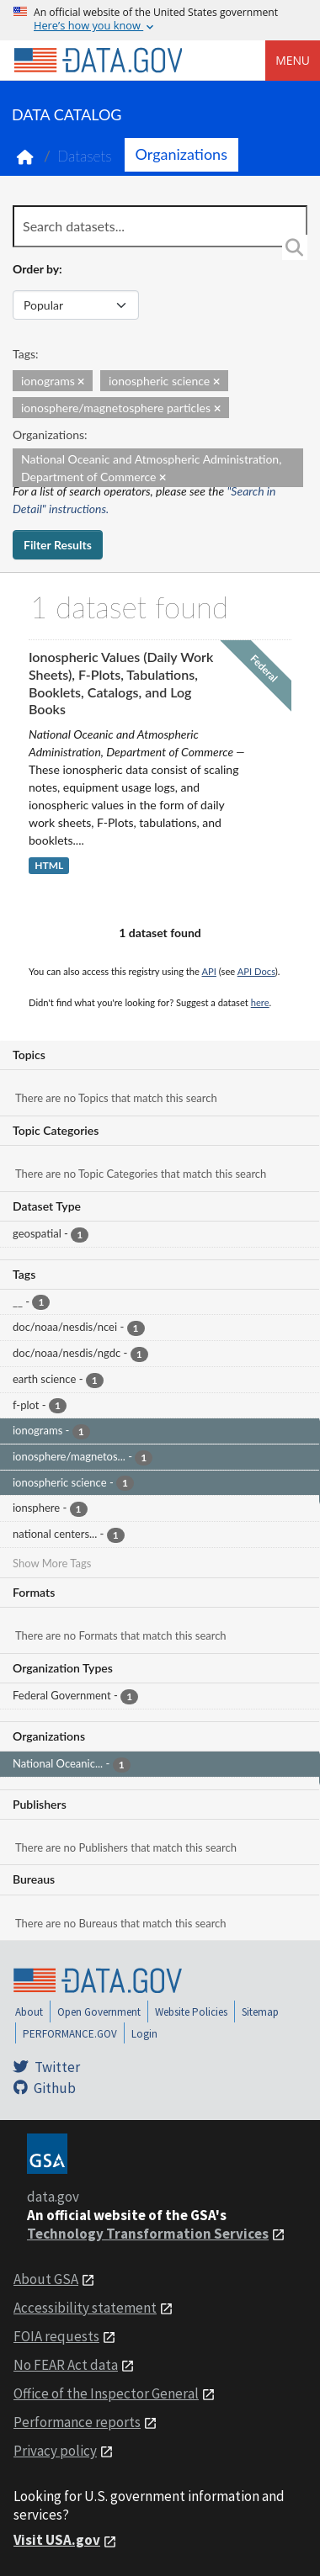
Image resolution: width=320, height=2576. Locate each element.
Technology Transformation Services (148, 2233)
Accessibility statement (85, 2307)
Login (144, 2034)
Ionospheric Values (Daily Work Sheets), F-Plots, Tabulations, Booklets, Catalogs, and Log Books (121, 683)
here (260, 1002)
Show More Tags (52, 1563)
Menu (292, 60)
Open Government (99, 2012)
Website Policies (191, 2012)
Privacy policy (55, 2450)
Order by (36, 269)
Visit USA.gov (56, 2540)
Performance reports (77, 2422)
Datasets (84, 156)
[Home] (97, 60)
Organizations (181, 154)
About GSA (45, 2279)
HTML (49, 865)
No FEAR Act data (65, 2365)
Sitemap (260, 2012)
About (29, 2012)
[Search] (294, 247)
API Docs (256, 971)
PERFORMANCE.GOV (70, 2034)
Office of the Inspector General (106, 2393)
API (209, 971)
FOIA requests (56, 2336)
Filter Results (58, 545)
